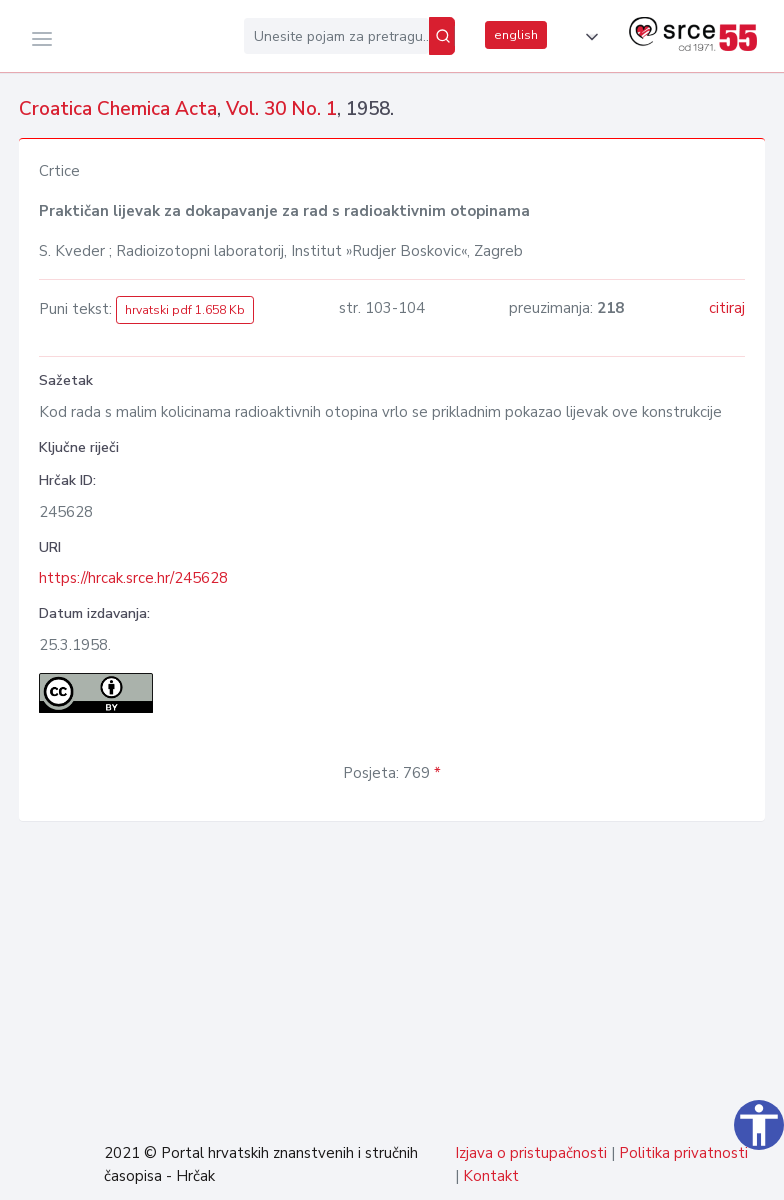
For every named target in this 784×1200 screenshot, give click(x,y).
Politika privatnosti (683, 1153)
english (516, 35)
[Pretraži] (442, 36)
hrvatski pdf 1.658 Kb (185, 310)
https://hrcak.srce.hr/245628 (133, 578)
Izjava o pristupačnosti (531, 1153)
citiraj (727, 308)
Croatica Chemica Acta (118, 109)
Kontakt (491, 1176)
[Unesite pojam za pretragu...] (336, 36)
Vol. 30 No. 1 (281, 109)
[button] (588, 37)
